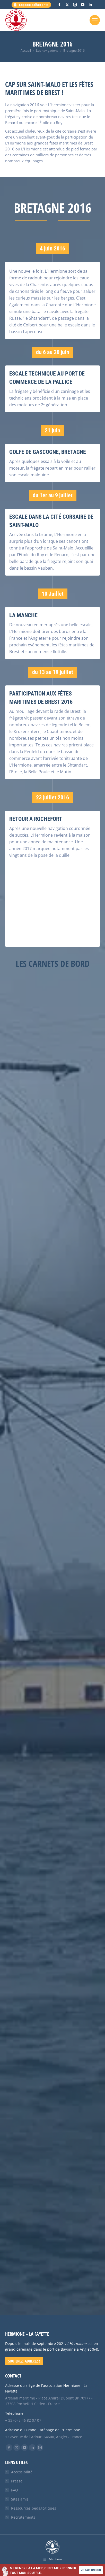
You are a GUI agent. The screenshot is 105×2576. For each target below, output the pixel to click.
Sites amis (20, 2499)
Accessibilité (21, 2472)
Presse (16, 2481)
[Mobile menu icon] (95, 20)
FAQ (14, 2490)
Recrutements (23, 2517)
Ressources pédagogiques (33, 2508)
